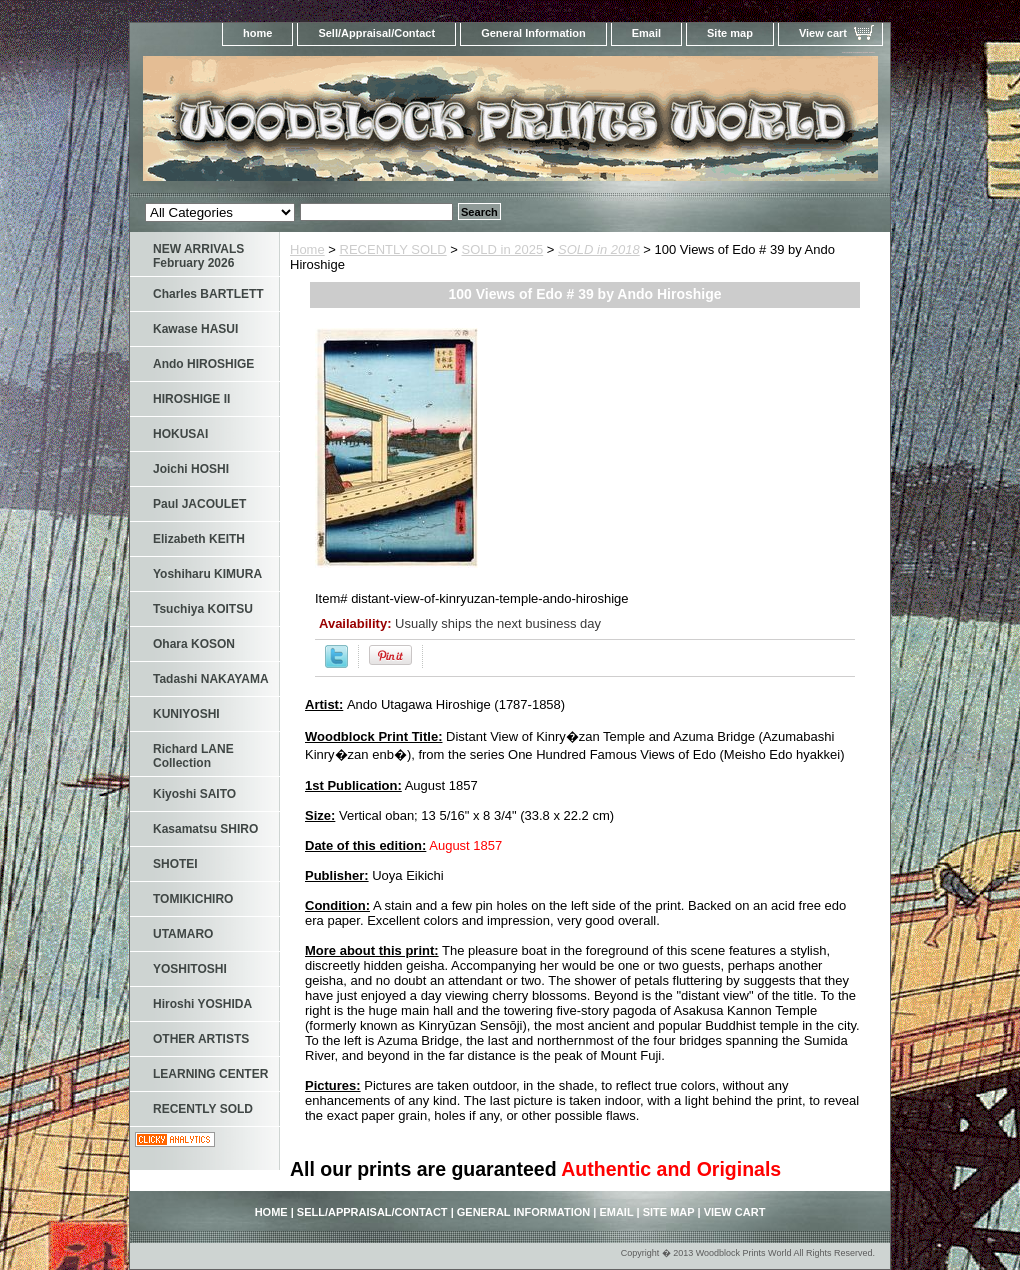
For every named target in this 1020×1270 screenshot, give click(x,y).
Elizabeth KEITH (199, 539)
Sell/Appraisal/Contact (376, 33)
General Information (533, 33)
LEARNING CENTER (210, 1074)
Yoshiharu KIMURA (207, 574)
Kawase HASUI (195, 329)
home (257, 33)
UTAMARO (183, 934)
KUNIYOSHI (186, 714)
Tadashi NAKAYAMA (211, 679)
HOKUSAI (180, 434)
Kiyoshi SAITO (194, 794)
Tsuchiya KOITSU (203, 609)
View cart (823, 33)
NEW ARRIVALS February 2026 (198, 256)
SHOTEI (175, 864)
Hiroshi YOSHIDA (202, 1004)
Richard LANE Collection (193, 756)
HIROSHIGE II (191, 399)
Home (307, 249)
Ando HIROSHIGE (203, 364)
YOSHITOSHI (190, 969)
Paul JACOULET (199, 504)
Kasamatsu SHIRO (205, 829)
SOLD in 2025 (503, 249)
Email (646, 33)
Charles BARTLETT (208, 294)
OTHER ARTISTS (201, 1039)
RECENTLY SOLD (393, 249)
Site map (730, 33)
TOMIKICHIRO (193, 899)
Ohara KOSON (194, 644)
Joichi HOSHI (191, 469)
